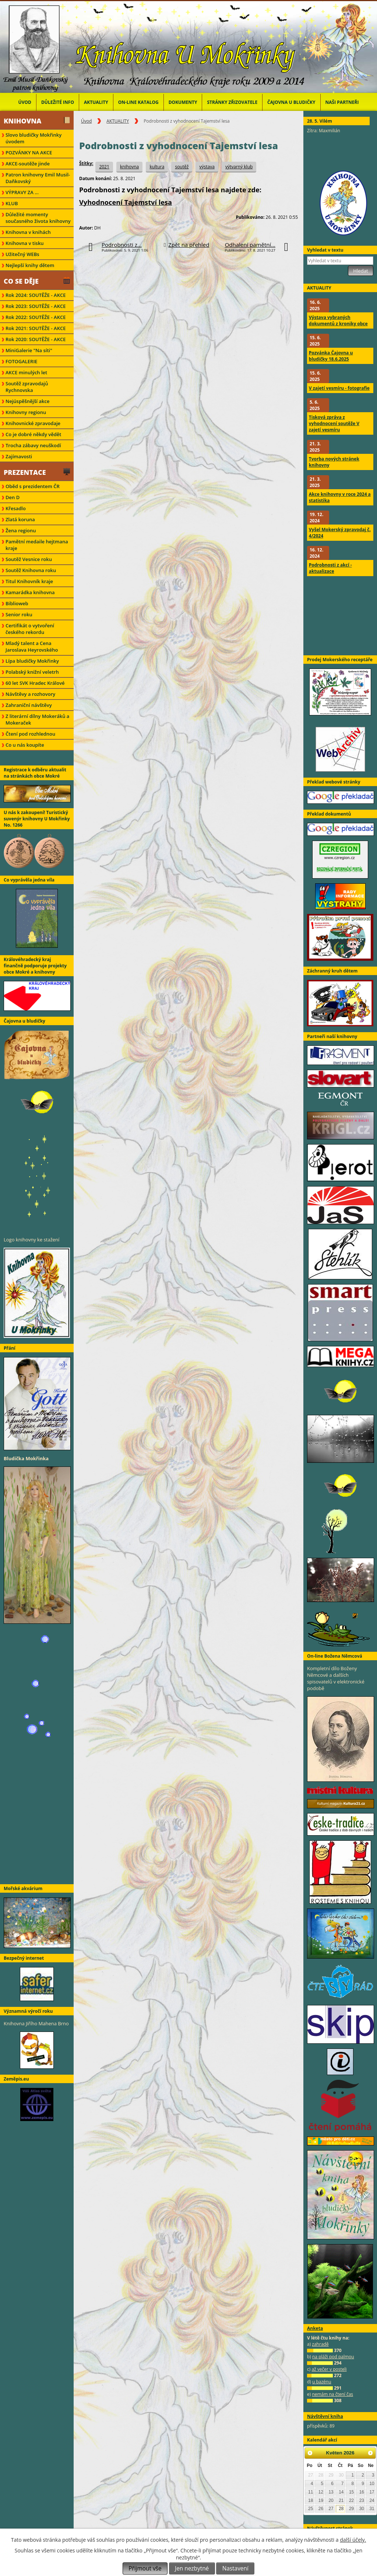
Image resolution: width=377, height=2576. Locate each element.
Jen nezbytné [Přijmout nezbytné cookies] (192, 2568)
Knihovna (22, 120)
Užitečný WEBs (22, 254)
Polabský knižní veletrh (32, 672)
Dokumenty (183, 102)
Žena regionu (21, 530)
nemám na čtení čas (332, 2394)
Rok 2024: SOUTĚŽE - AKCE (36, 295)
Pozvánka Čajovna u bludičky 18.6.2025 (331, 356)
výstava (206, 167)
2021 (104, 167)
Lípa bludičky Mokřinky (32, 661)
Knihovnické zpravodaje (33, 423)
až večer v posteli (328, 2369)
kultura (156, 167)
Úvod (24, 102)
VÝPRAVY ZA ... (22, 192)
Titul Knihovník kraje (29, 581)
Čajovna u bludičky (291, 102)
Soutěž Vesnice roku (29, 559)
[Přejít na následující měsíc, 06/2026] (370, 2453)
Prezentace (25, 472)
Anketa (315, 2328)
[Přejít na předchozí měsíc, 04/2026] (310, 2453)
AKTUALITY (96, 102)
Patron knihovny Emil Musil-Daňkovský (38, 178)
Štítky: (86, 163)
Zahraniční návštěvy (29, 705)
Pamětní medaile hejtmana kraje (37, 544)
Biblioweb (17, 603)
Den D (13, 497)
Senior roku (19, 614)
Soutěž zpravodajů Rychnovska (27, 386)
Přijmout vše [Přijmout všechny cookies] (144, 2568)
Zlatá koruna (20, 519)
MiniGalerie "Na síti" (29, 350)
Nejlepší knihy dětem (30, 265)
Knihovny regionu (26, 412)
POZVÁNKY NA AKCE (29, 152)
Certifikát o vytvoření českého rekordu (30, 628)
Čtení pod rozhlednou (30, 733)
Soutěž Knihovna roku (31, 570)
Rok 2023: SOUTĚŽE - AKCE (36, 306)
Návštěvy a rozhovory (30, 694)
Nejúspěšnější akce (27, 401)
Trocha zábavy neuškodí (33, 445)
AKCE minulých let (26, 372)
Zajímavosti (19, 456)
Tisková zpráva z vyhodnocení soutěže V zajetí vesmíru (334, 423)
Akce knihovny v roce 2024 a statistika (340, 497)
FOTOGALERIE (22, 361)
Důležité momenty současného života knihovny (38, 217)
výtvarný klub (239, 167)
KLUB (12, 203)
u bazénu (321, 2382)
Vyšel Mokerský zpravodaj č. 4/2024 (340, 532)
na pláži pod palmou (333, 2357)
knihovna (129, 167)
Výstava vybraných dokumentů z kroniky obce (338, 320)
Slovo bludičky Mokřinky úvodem (33, 138)
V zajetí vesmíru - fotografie (339, 388)
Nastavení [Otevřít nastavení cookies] (235, 2568)
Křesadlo (16, 508)
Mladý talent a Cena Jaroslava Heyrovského (32, 646)
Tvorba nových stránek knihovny (334, 462)
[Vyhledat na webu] (340, 260)
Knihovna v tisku (25, 243)
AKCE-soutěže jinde (28, 163)
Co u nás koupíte (25, 745)
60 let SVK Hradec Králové (35, 683)
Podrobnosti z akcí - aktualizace (330, 568)
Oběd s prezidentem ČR (33, 486)
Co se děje (21, 281)
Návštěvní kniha (325, 2416)
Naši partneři (342, 102)
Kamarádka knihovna (30, 592)
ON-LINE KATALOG (138, 102)
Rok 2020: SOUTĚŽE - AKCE (36, 339)
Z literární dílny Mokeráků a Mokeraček (37, 719)
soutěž (181, 167)
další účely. (353, 2539)
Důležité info (57, 102)
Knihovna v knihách (28, 232)
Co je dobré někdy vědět (33, 434)
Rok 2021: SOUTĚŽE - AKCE (36, 328)
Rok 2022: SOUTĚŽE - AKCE (36, 317)
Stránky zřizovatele (232, 102)
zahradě (320, 2344)
